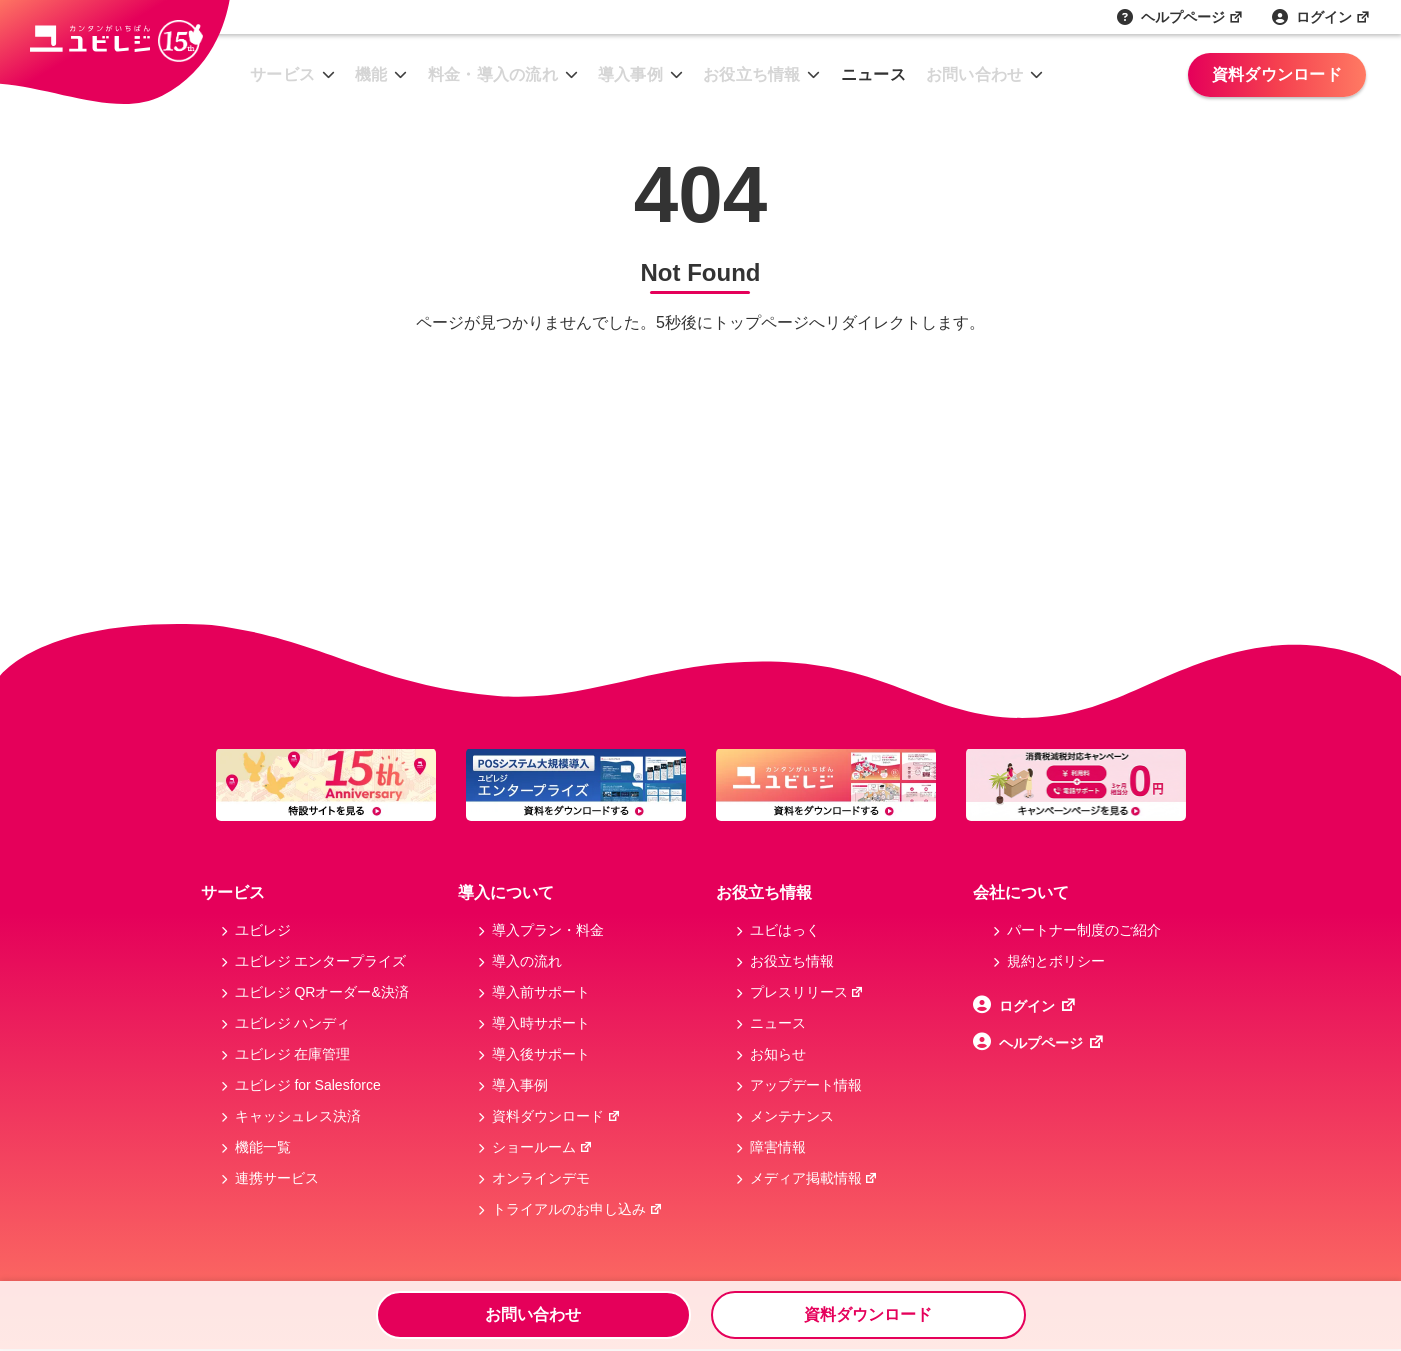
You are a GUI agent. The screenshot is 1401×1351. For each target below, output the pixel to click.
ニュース (873, 74)
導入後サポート (541, 1054)
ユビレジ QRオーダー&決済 (322, 992)
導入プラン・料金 (548, 930)
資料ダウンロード (1277, 74)
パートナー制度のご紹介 (1084, 930)
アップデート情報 (806, 1085)
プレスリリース (807, 992)
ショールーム (542, 1147)
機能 (371, 74)
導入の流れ (527, 961)
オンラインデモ (541, 1178)
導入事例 (630, 74)
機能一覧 (263, 1147)
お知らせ (778, 1054)
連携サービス (277, 1178)
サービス (282, 74)
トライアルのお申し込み (577, 1209)
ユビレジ (263, 930)
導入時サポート (541, 1023)
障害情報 (778, 1147)
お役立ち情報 (752, 74)
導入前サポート (541, 992)
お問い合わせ (975, 74)
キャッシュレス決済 (298, 1116)
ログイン (1333, 17)
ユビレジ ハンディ (293, 1023)
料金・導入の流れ (493, 74)
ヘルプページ (1192, 17)
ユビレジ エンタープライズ (321, 961)
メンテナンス (792, 1116)
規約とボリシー (1056, 961)
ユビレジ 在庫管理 (293, 1054)
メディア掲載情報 (814, 1178)
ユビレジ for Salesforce (308, 1085)
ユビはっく (785, 930)
